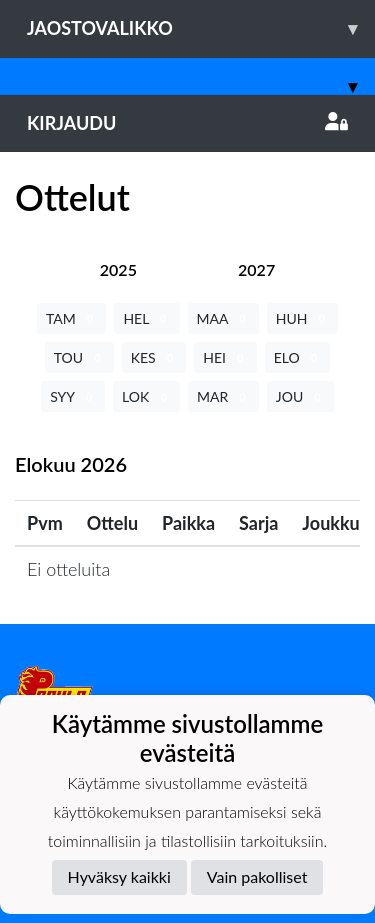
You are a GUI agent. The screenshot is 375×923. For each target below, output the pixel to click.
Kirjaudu (187, 123)
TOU (79, 357)
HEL (146, 318)
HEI (225, 357)
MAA (223, 318)
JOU (300, 396)
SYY (73, 396)
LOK (146, 396)
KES (154, 357)
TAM (71, 318)
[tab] (118, 269)
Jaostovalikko (201, 28)
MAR (223, 396)
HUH (302, 318)
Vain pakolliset (257, 876)
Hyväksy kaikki (119, 876)
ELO (298, 357)
